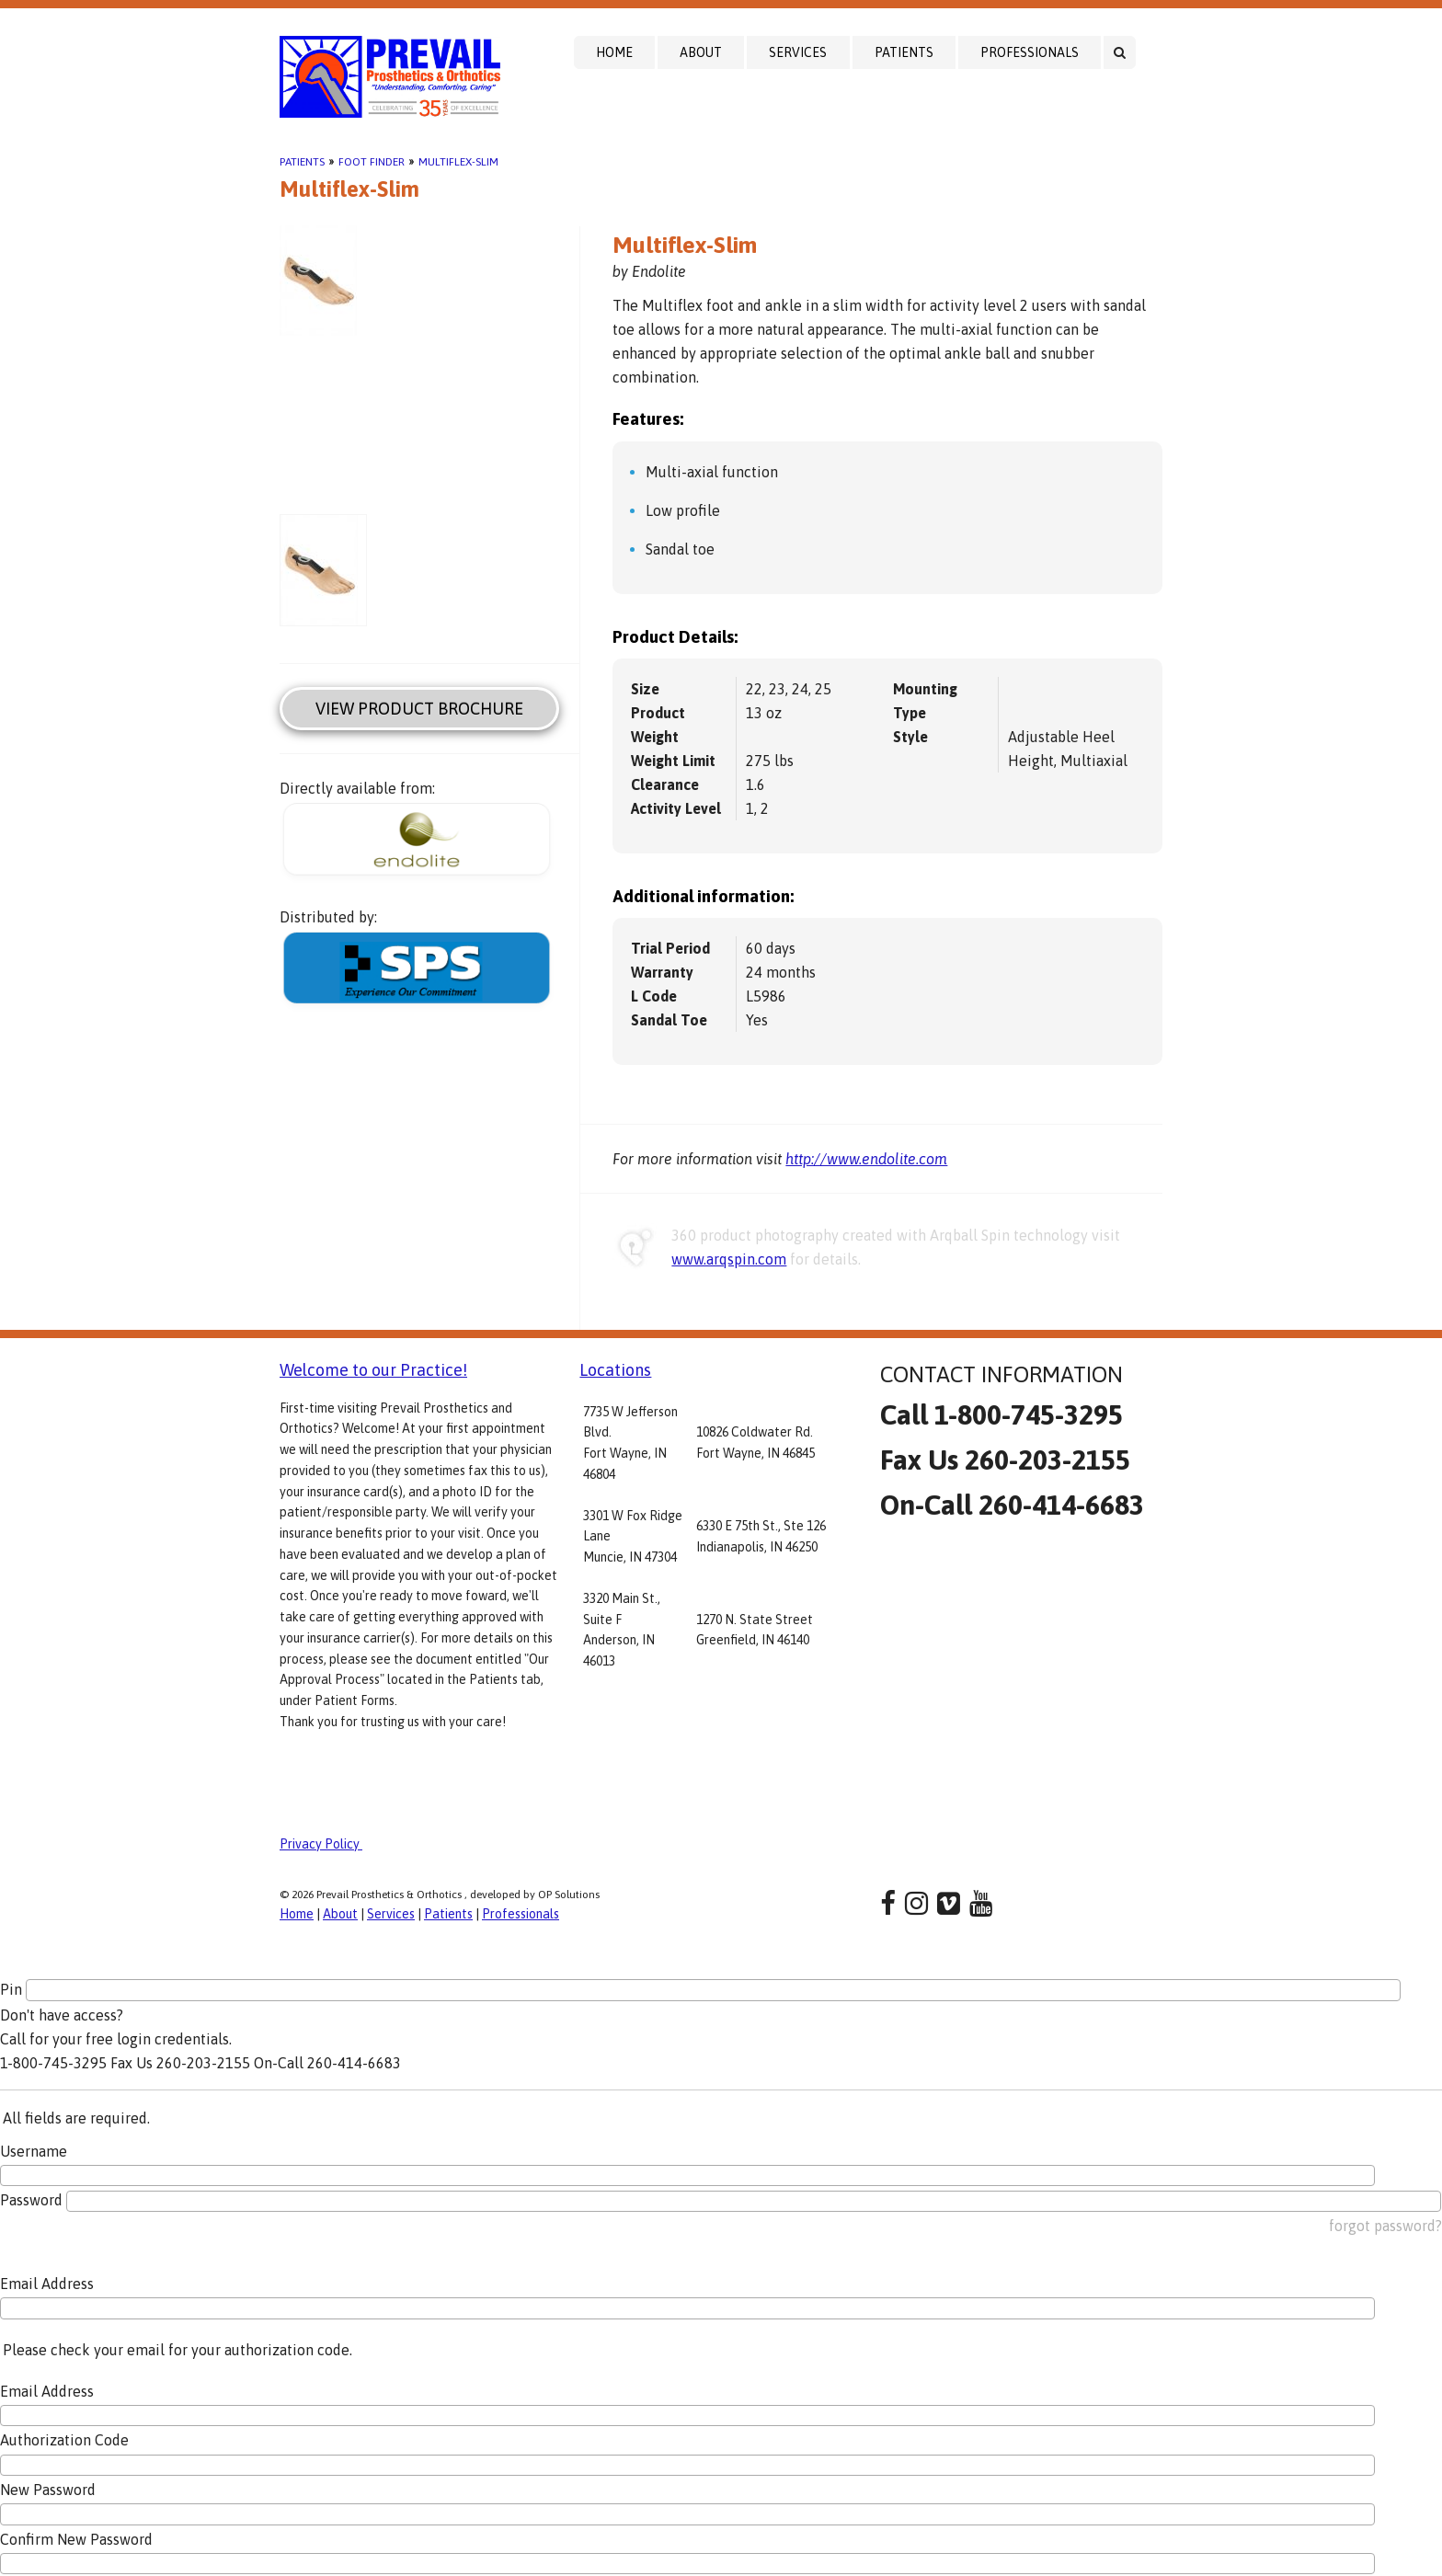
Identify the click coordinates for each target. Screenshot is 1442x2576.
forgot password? (1385, 2225)
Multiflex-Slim (458, 161)
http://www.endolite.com (866, 1159)
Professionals (1029, 52)
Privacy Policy (321, 1844)
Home (614, 52)
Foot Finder (371, 161)
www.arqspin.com (728, 1259)
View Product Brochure (419, 708)
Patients (904, 52)
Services (798, 52)
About (701, 52)
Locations (615, 1370)
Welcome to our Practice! (373, 1370)
